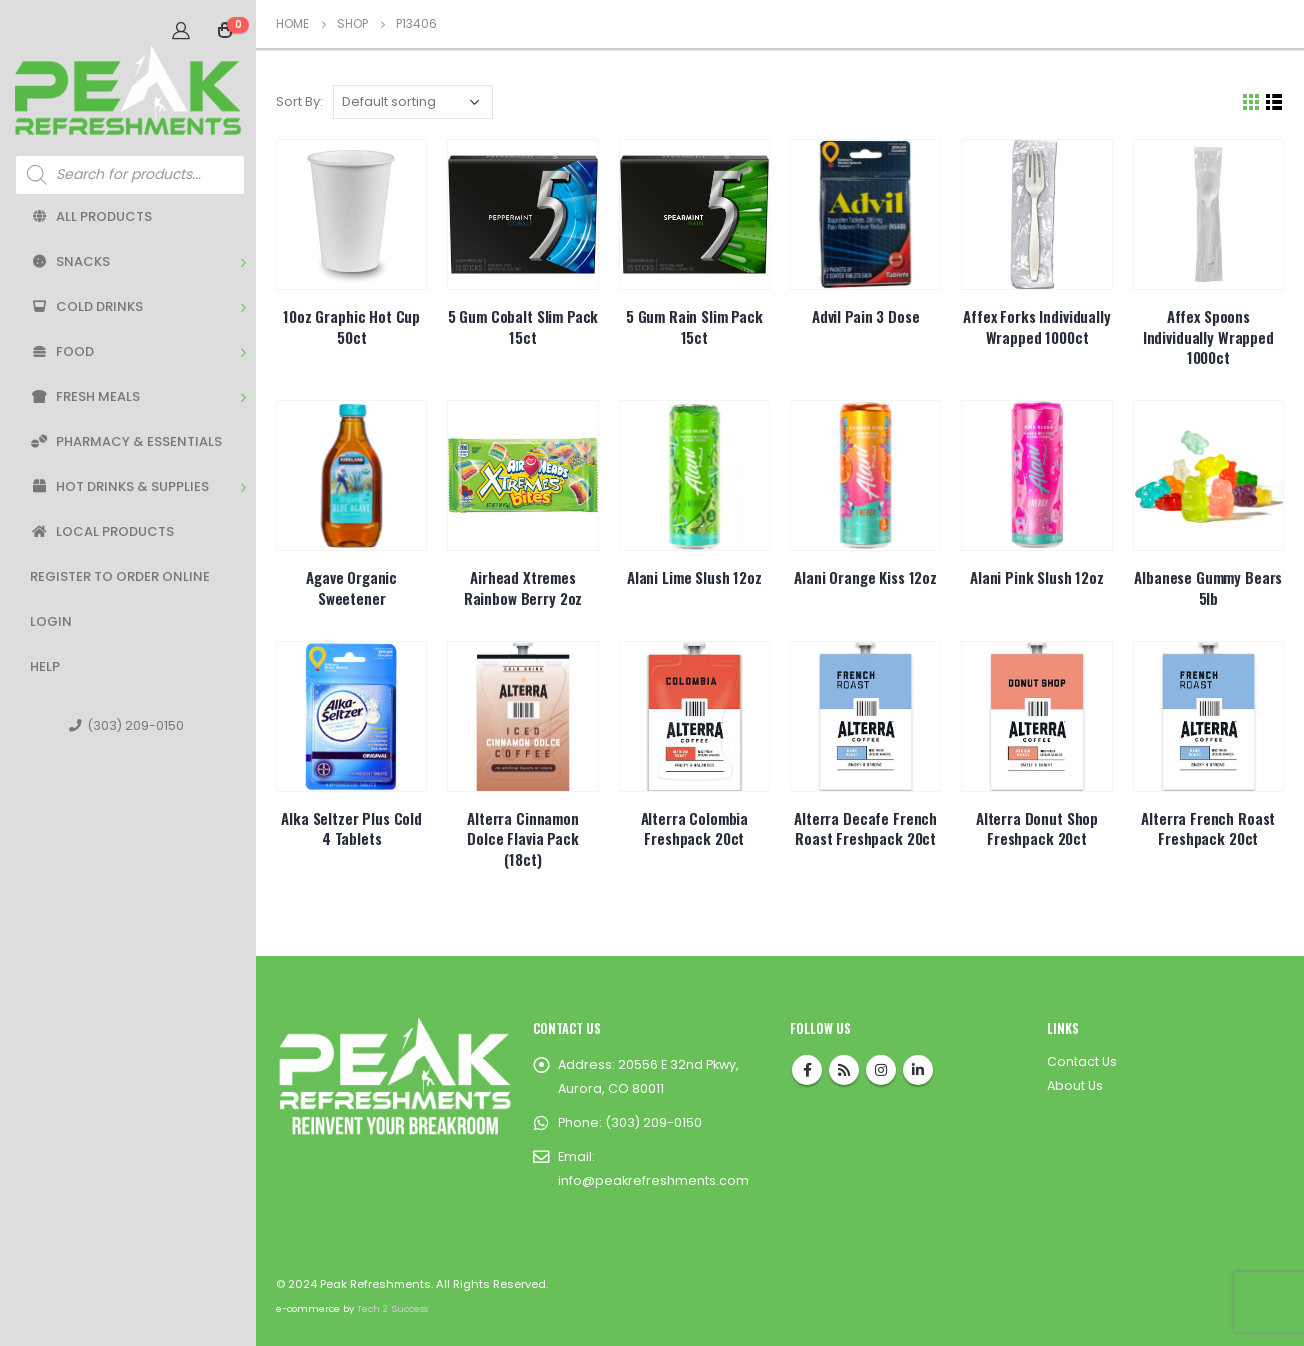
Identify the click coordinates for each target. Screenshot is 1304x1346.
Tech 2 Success (392, 1308)
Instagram (881, 1070)
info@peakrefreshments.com (653, 1180)
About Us (1075, 1085)
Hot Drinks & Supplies (119, 486)
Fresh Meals (85, 396)
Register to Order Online (120, 576)
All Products (91, 216)
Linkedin (918, 1070)
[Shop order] (413, 102)
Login (51, 621)
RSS (844, 1070)
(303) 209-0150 (126, 725)
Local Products (102, 531)
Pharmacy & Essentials (126, 441)
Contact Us (1082, 1061)
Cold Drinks (86, 306)
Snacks (70, 261)
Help (45, 666)
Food (62, 351)
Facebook (807, 1070)
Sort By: (299, 101)
